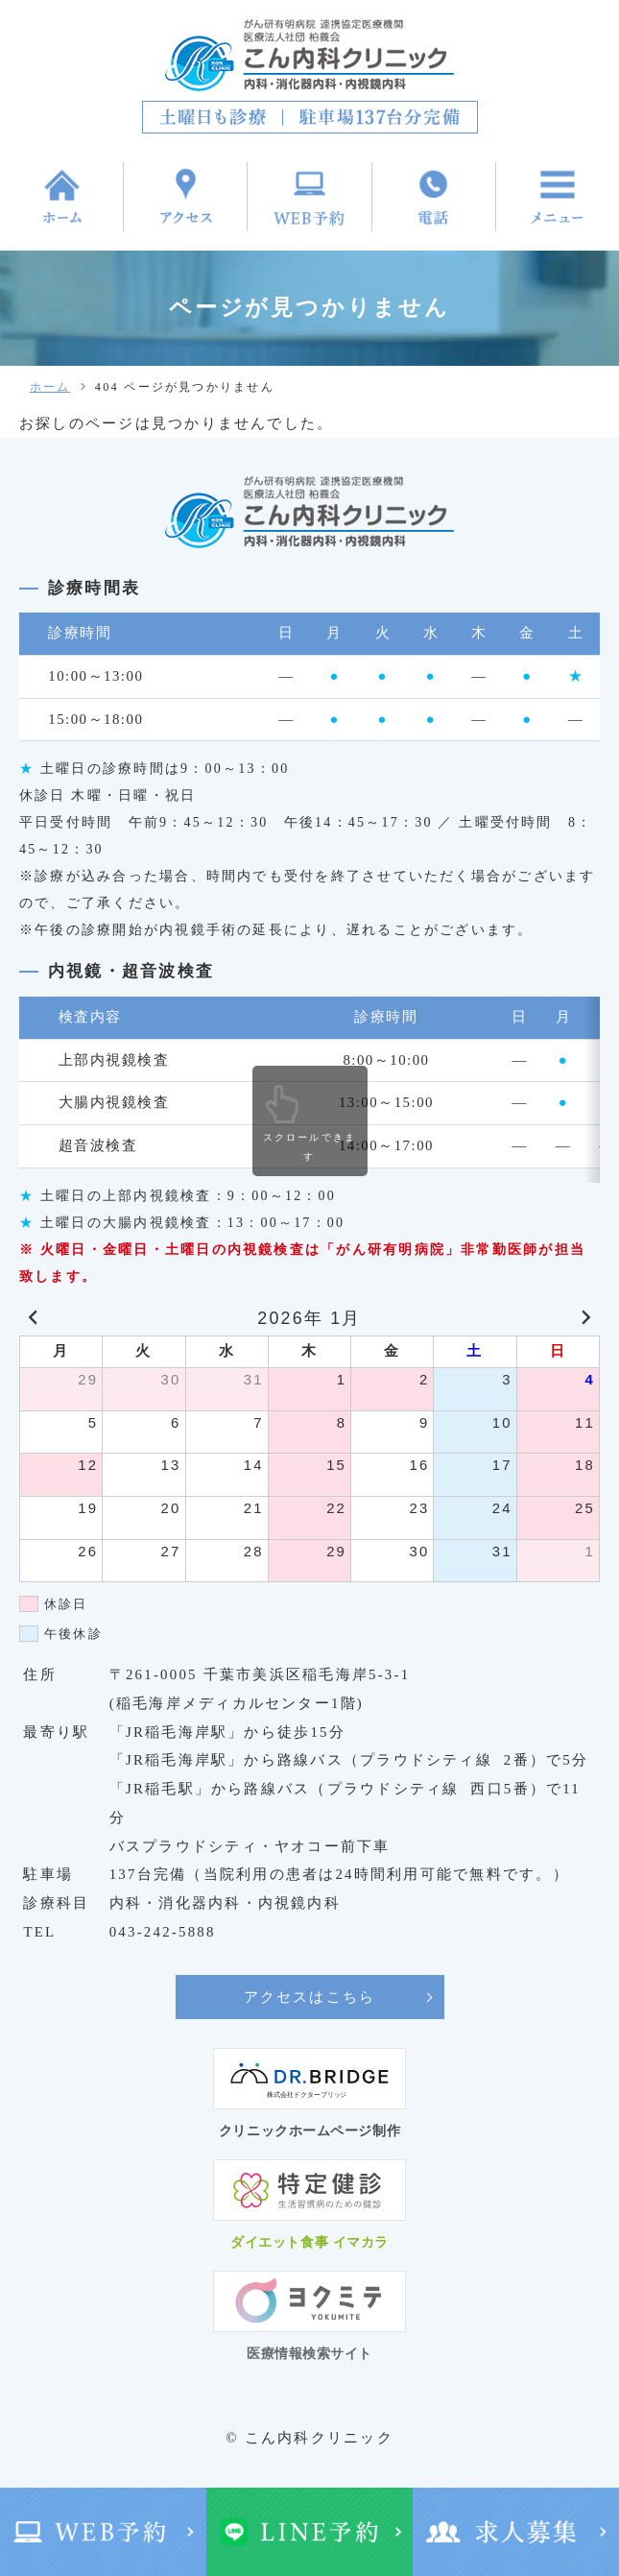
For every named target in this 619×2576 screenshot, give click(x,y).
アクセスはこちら (310, 1997)
